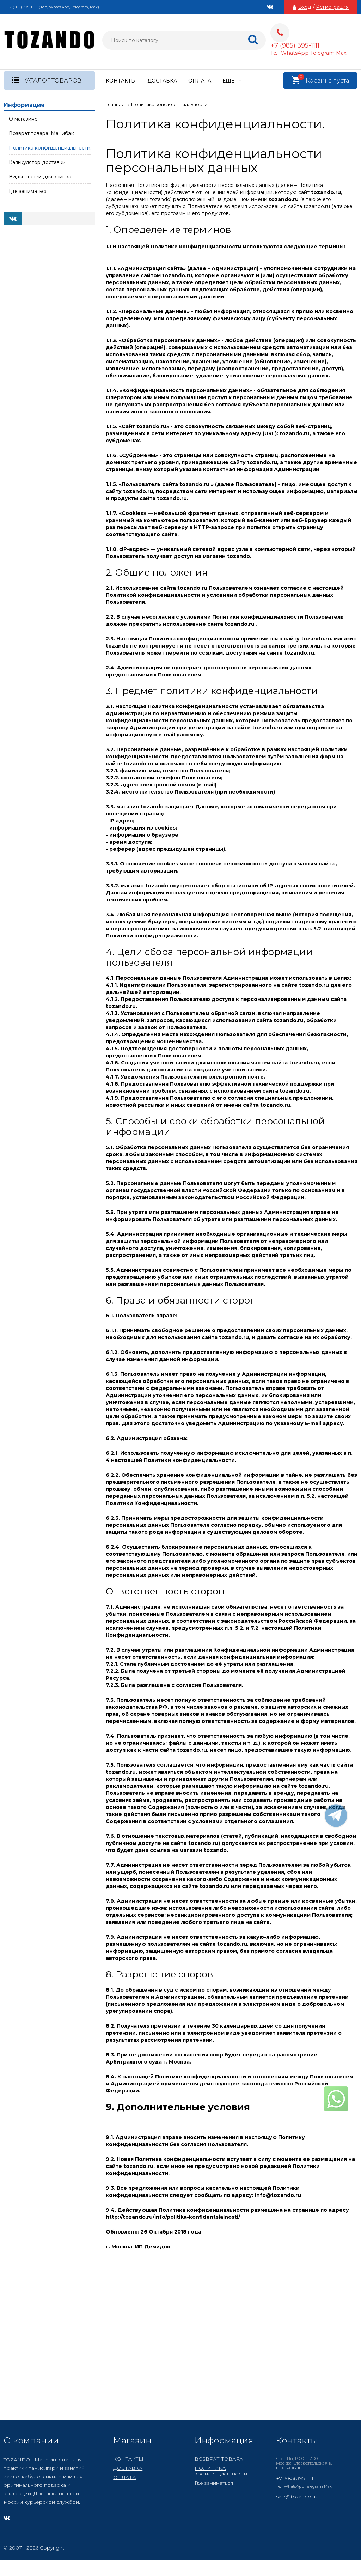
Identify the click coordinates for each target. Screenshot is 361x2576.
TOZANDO (17, 2459)
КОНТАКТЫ (121, 81)
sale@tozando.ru (296, 2496)
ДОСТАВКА (162, 81)
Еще (231, 81)
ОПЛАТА (199, 81)
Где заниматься (214, 2483)
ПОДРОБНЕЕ (290, 2468)
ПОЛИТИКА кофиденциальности (221, 2471)
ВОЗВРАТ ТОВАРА (219, 2459)
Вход (304, 7)
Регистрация (332, 7)
